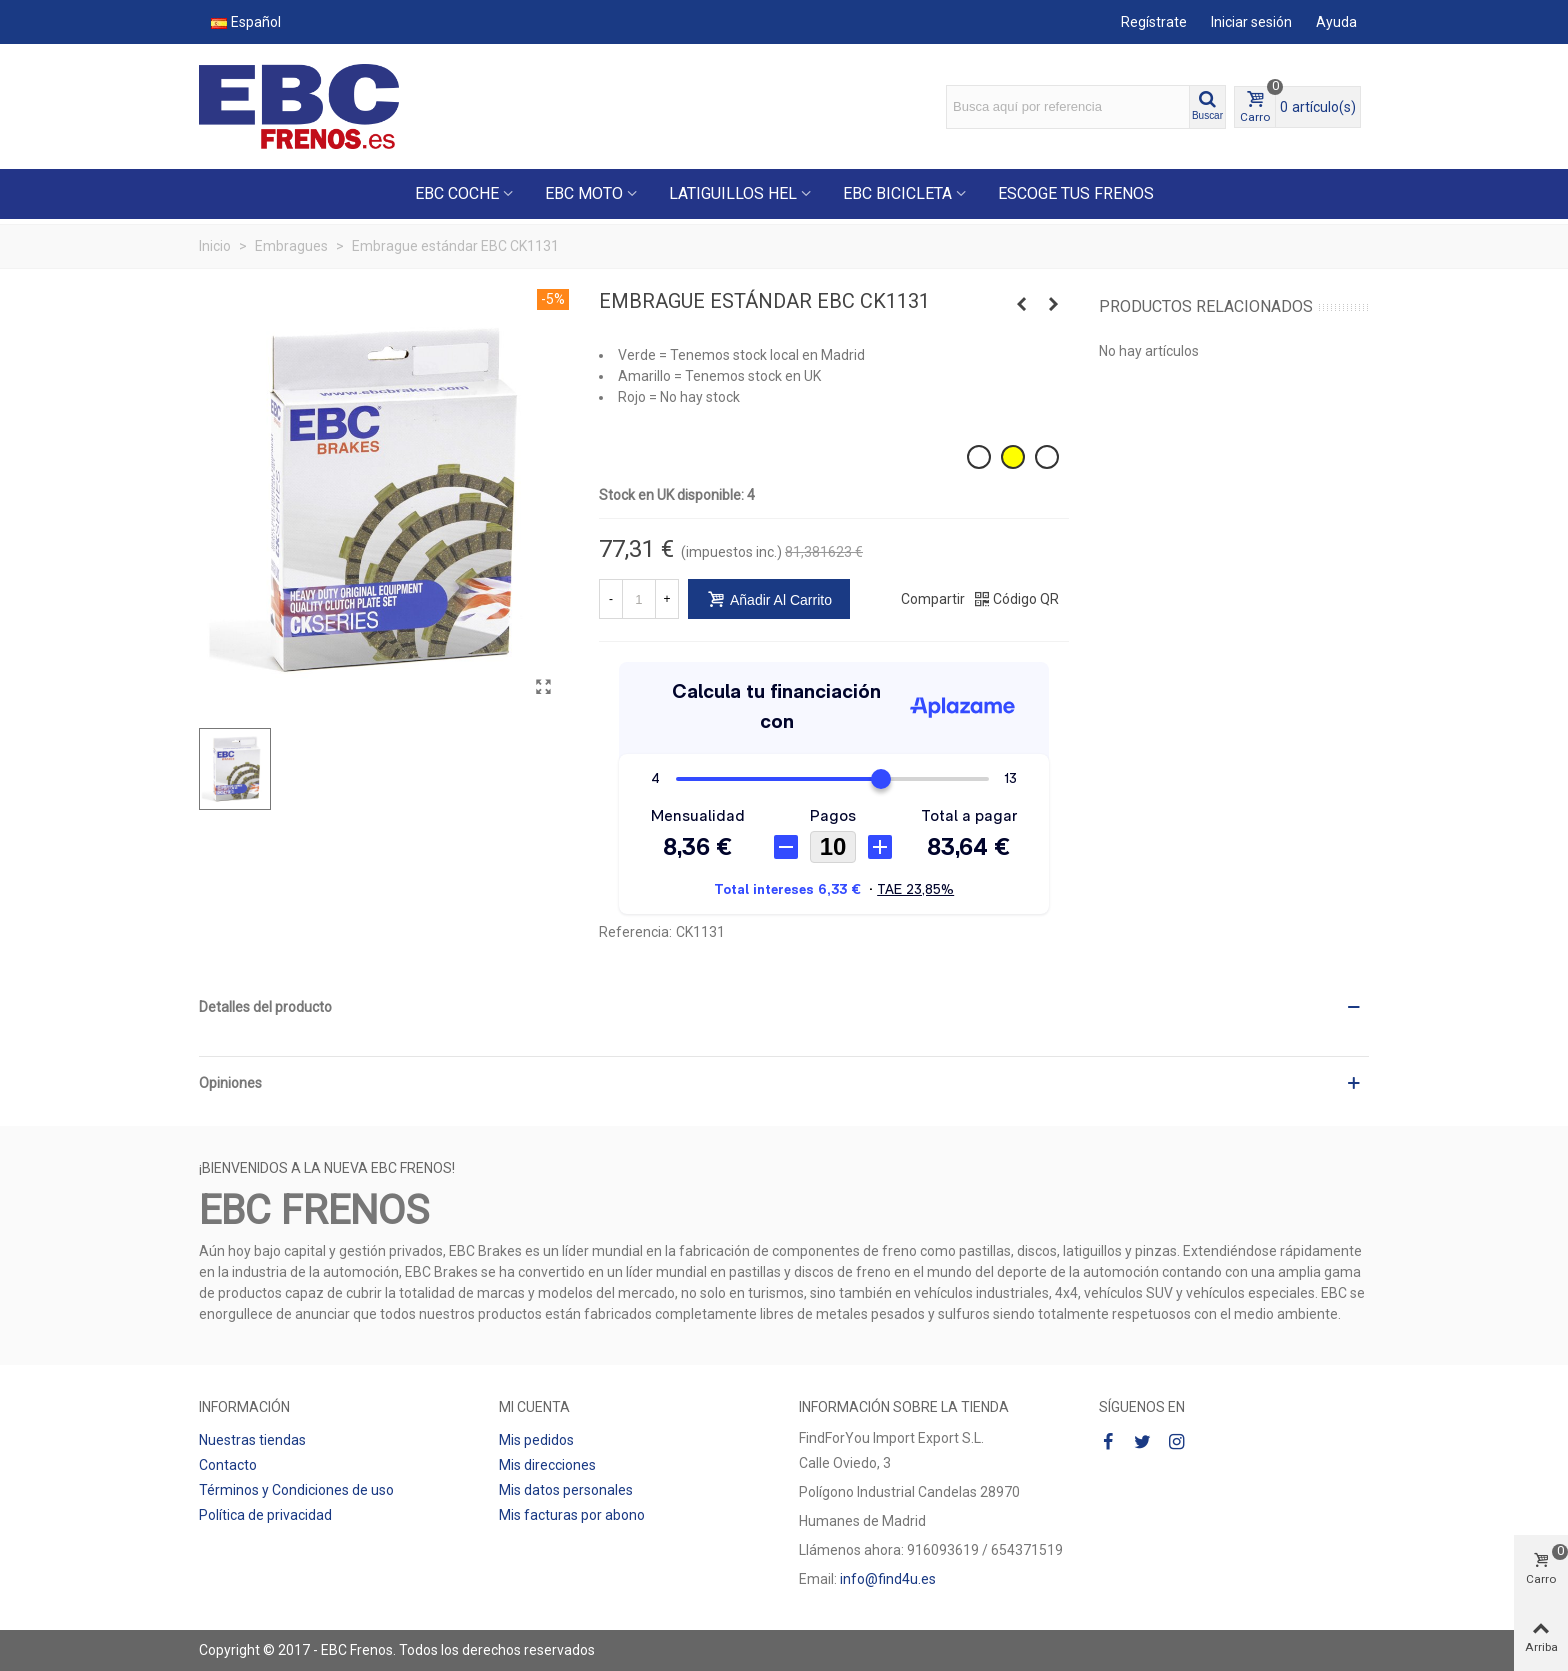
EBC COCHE (457, 193)
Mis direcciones (547, 1465)
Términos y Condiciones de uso (296, 1490)
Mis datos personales (566, 1490)
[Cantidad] (639, 599)
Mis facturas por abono (572, 1515)
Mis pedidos (536, 1440)
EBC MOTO (584, 193)
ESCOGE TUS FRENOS (1076, 193)
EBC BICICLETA (897, 193)
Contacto (228, 1465)
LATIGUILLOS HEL (733, 193)
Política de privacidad (265, 1515)
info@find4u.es (888, 1579)
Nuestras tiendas (252, 1440)
